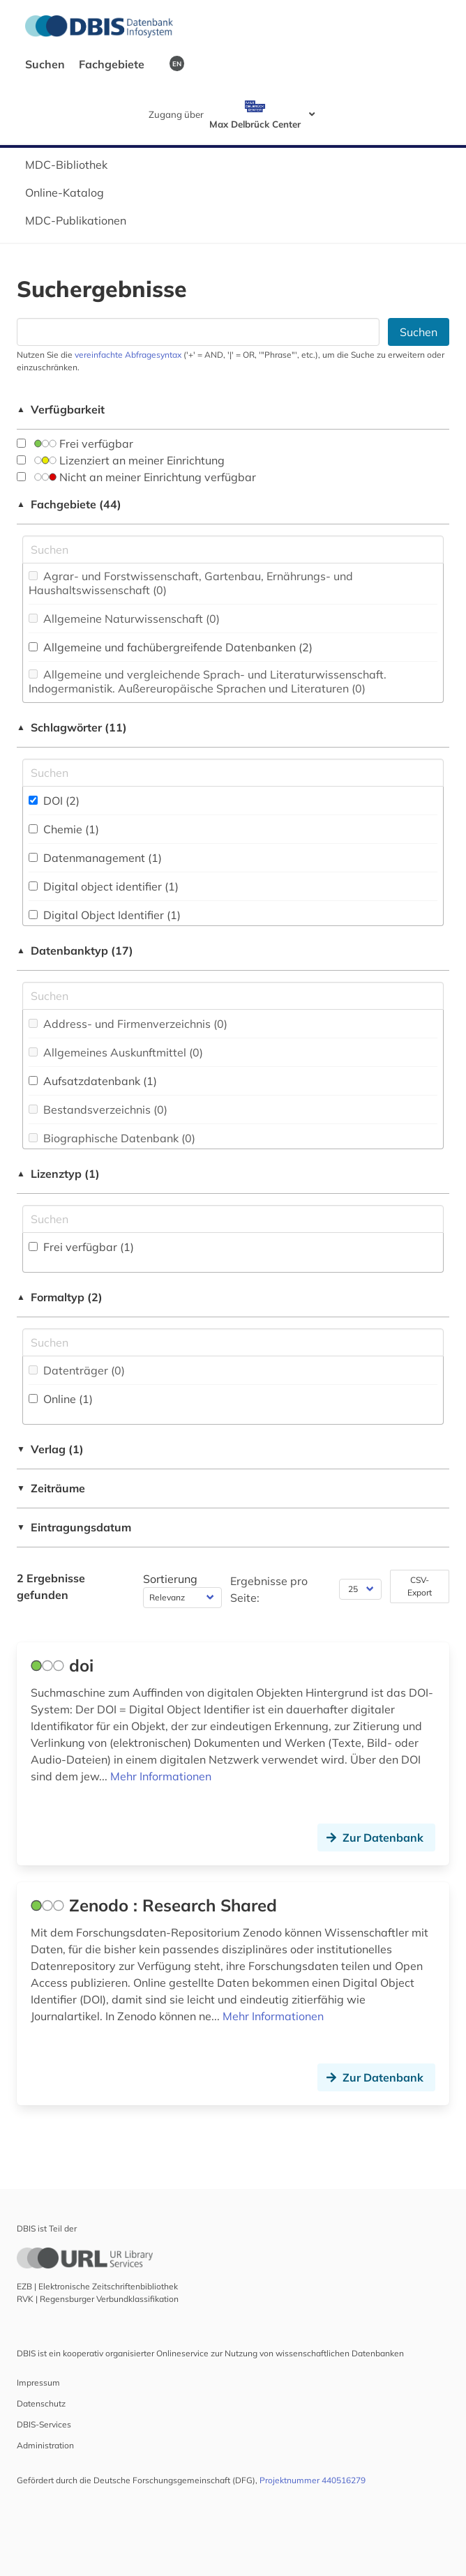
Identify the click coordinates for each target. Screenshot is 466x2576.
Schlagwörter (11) (72, 727)
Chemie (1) (64, 829)
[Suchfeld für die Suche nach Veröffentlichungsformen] (233, 1342)
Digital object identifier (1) (104, 886)
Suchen (46, 64)
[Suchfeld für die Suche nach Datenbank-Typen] (233, 996)
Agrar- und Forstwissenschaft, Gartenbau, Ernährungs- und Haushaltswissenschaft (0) (191, 583)
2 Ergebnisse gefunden (51, 1586)
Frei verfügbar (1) (81, 1247)
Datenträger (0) (77, 1370)
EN (176, 63)
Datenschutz (41, 2403)
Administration (45, 2445)
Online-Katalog (64, 192)
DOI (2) (54, 801)
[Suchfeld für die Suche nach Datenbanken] (198, 332)
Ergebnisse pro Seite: (269, 1589)
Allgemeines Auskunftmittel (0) (116, 1052)
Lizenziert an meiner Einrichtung (121, 460)
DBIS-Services (44, 2424)
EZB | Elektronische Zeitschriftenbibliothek (97, 2286)
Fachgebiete (113, 64)
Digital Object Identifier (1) (105, 915)
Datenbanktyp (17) (75, 950)
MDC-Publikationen (75, 220)
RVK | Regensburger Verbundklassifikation (98, 2299)
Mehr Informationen (160, 1776)
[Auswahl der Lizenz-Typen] (233, 1219)
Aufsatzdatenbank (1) (93, 1081)
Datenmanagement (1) (95, 858)
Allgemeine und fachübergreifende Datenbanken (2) (171, 647)
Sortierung (170, 1579)
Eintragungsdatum (74, 1527)
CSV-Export (419, 1586)
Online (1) (61, 1399)
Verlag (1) (50, 1449)
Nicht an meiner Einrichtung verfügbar (136, 477)
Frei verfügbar (75, 443)
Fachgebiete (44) (69, 504)
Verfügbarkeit (61, 409)
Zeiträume (51, 1488)
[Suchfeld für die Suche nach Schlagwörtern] (233, 773)
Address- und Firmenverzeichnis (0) (128, 1024)
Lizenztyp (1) (58, 1174)
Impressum (38, 2382)
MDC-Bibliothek (66, 165)
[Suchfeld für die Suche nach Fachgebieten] (233, 549)
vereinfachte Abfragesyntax (128, 354)
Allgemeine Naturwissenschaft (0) (124, 619)
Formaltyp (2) (60, 1297)
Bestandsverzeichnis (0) (98, 1109)
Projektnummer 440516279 (313, 2480)
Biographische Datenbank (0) (112, 1138)
